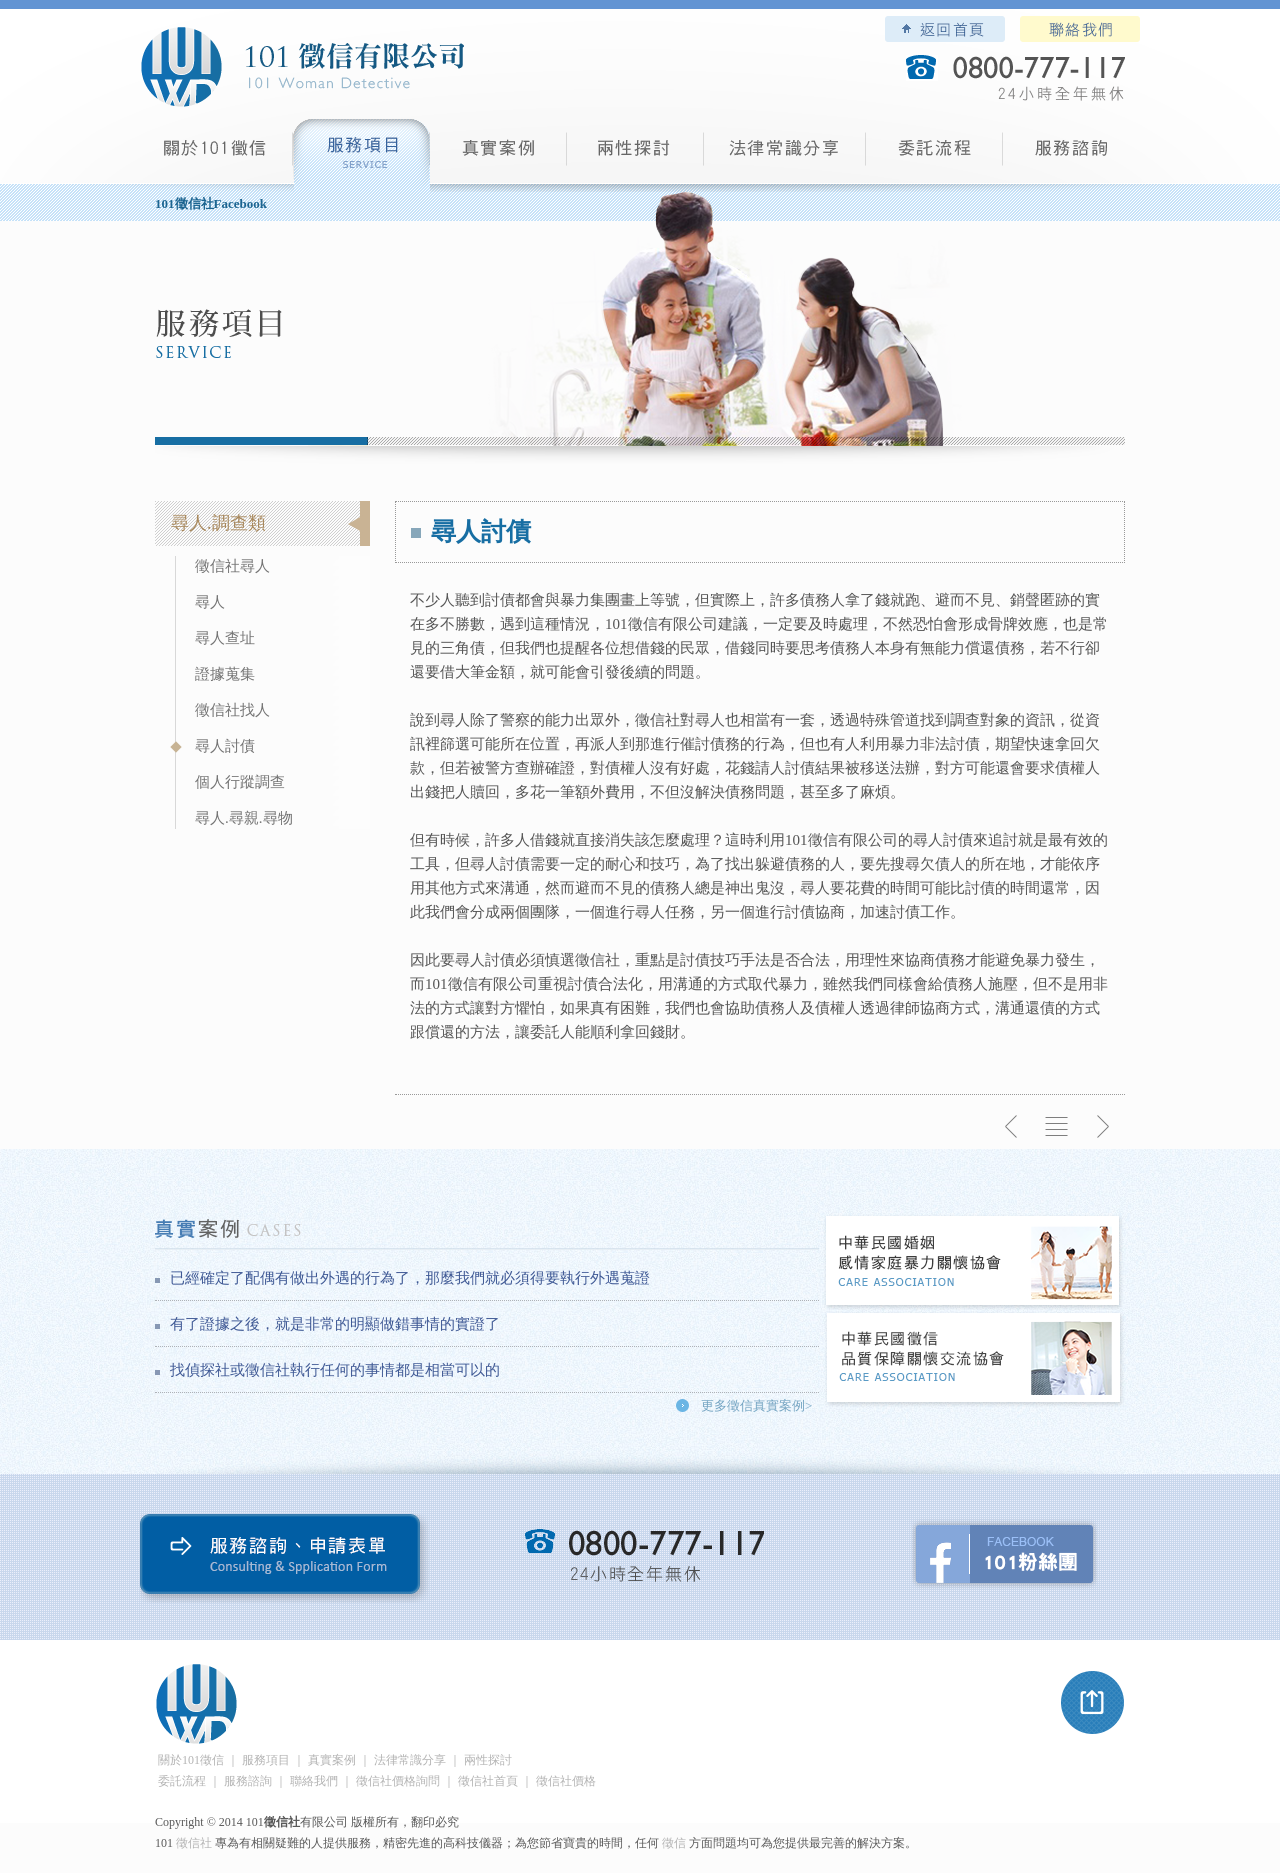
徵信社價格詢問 (398, 1781)
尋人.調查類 (218, 523)
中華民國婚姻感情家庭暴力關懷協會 (974, 1262)
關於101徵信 (191, 1760)
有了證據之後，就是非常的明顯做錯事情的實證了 (335, 1324)
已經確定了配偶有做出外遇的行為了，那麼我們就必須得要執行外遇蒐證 (410, 1278)
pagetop (1093, 1703)
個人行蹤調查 (240, 782)
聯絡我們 (1080, 29)
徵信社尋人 (232, 566)
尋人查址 (225, 638)
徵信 (674, 1843)
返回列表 (1057, 1127)
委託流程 (934, 155)
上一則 (1012, 1127)
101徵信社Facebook (211, 203)
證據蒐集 (225, 674)
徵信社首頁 (488, 1781)
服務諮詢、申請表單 (284, 1558)
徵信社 (194, 1843)
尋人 (210, 602)
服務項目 (361, 155)
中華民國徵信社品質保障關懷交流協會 (974, 1359)
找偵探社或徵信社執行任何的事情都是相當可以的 (335, 1370)
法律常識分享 (785, 155)
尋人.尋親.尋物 (244, 818)
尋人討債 (225, 746)
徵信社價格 (566, 1781)
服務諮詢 (1071, 155)
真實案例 (498, 155)
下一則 (1102, 1127)
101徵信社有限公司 (302, 67)
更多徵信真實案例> (756, 1405)
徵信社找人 (232, 710)
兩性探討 (635, 155)
